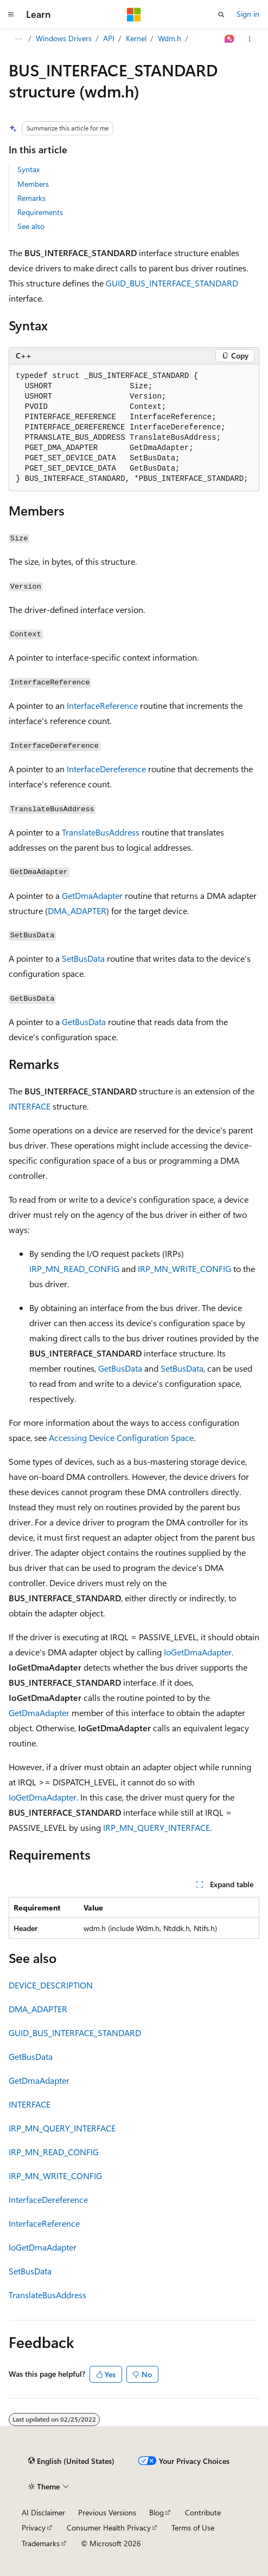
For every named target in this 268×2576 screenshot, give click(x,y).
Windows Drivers (64, 38)
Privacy (34, 2527)
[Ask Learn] (229, 39)
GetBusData (84, 1021)
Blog (156, 2512)
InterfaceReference (102, 705)
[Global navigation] (11, 14)
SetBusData (83, 958)
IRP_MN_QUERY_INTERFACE (156, 1827)
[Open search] (221, 14)
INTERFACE (29, 1106)
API (108, 38)
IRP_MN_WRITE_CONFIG (184, 1268)
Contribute (203, 2512)
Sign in (248, 14)
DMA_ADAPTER (77, 910)
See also (30, 226)
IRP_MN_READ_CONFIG (74, 1268)
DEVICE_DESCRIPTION (51, 1985)
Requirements (40, 212)
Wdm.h (169, 38)
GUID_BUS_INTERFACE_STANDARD (172, 283)
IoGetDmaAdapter (198, 1652)
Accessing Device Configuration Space (121, 1437)
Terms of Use (192, 2527)
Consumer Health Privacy (109, 2527)
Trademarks (41, 2543)
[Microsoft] (134, 15)
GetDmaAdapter (92, 895)
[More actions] (249, 39)
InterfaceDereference (106, 768)
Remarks (31, 198)
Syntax (28, 169)
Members (33, 184)
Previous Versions (107, 2512)
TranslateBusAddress (100, 832)
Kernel (136, 38)
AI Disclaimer (43, 2512)
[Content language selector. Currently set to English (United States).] (71, 2461)
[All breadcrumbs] (18, 39)
